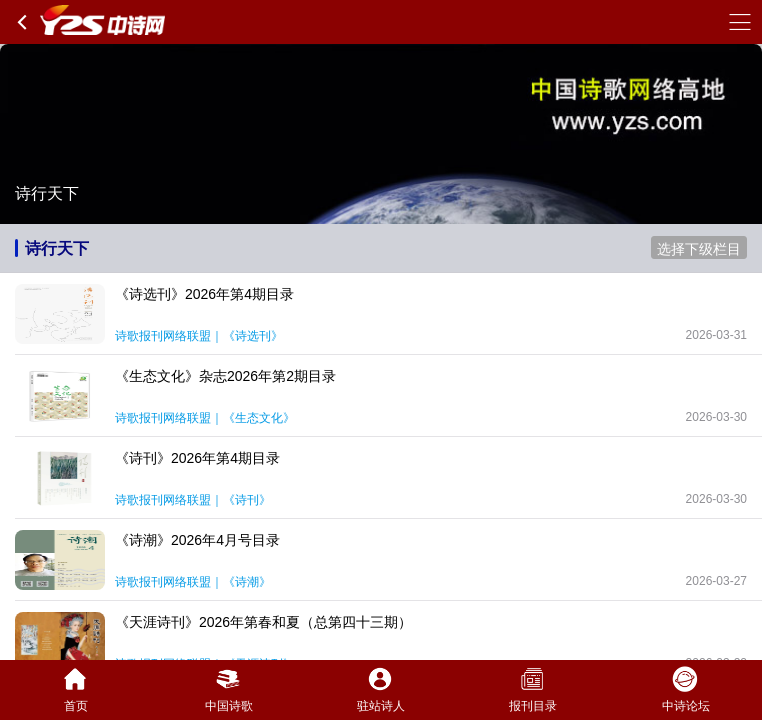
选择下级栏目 (699, 249)
